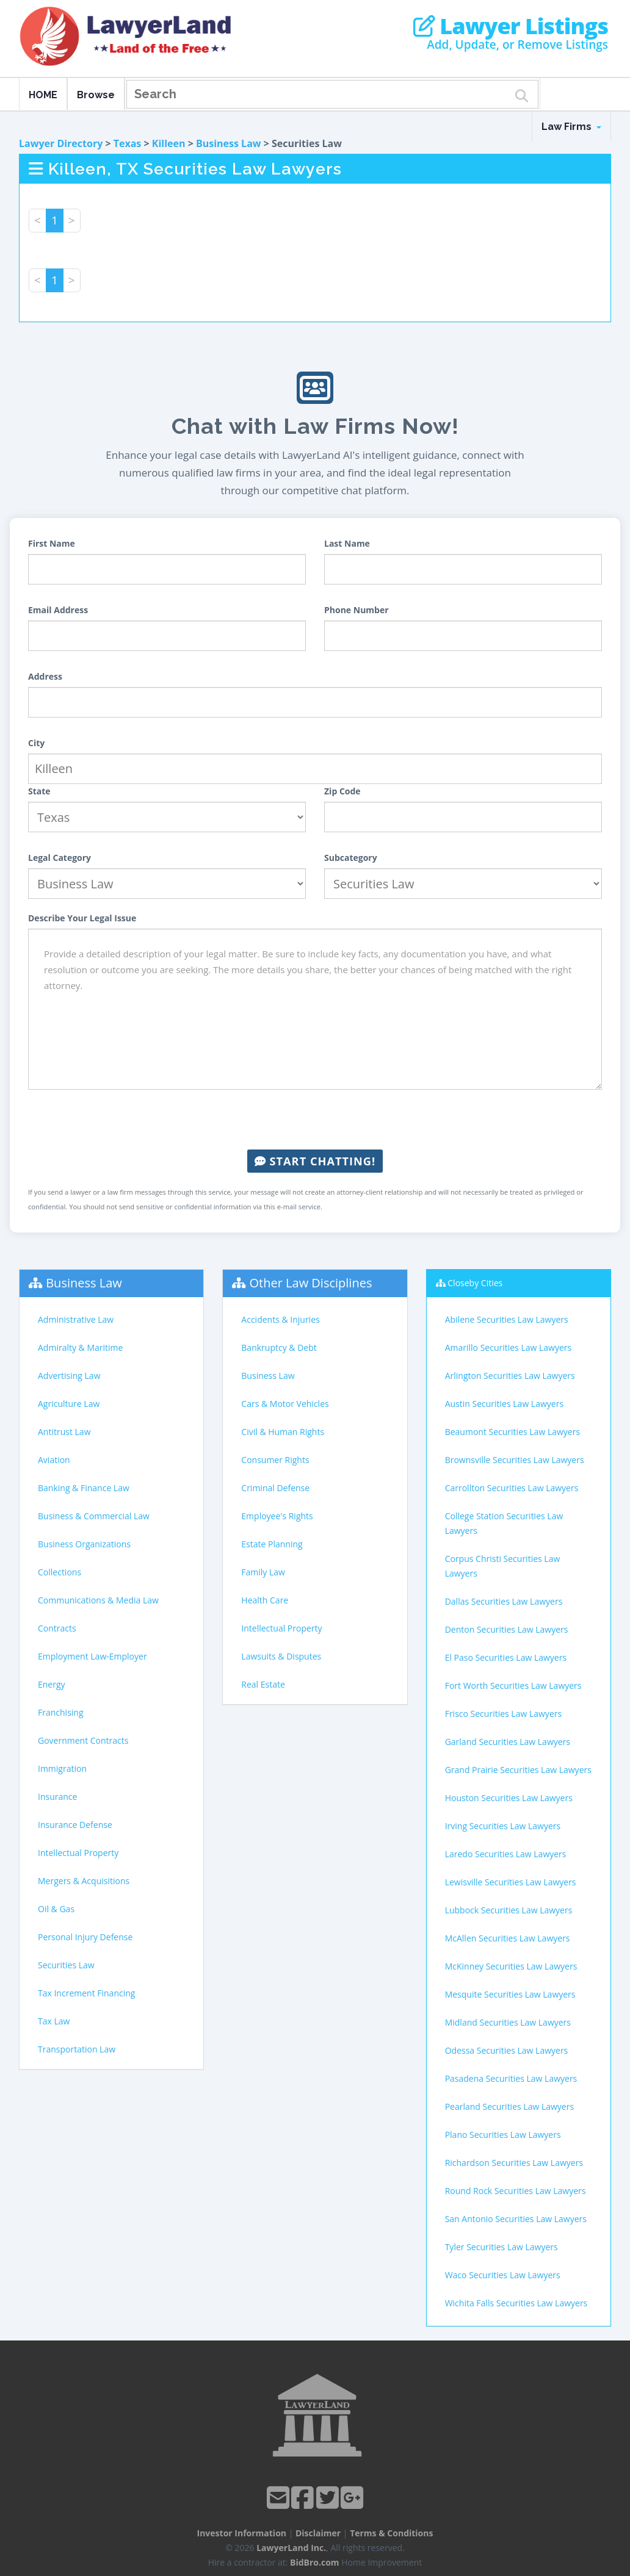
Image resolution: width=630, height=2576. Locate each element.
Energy (51, 1684)
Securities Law (66, 1965)
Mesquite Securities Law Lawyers (510, 1994)
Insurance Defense (75, 1824)
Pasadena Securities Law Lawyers (511, 2078)
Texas (128, 143)
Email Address (58, 610)
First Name (51, 543)
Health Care (264, 1600)
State (39, 791)
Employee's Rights (277, 1516)
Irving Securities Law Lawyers (503, 1826)
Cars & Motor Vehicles (284, 1403)
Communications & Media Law (98, 1600)
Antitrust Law (64, 1431)
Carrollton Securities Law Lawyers (512, 1488)
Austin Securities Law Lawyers (504, 1403)
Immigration (62, 1768)
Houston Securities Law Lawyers (509, 1798)
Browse (96, 95)
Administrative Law (76, 1319)
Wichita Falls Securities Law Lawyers (516, 2303)
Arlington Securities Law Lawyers (510, 1375)
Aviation (54, 1460)
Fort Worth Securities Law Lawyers (513, 1685)
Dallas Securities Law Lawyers (504, 1601)
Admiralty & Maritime (80, 1347)
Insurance (57, 1796)
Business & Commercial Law (94, 1516)
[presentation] (315, 1119)
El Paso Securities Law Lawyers (506, 1657)
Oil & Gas (56, 1909)
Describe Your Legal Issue (82, 918)
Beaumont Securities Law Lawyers (512, 1431)
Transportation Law (76, 2049)
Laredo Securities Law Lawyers (506, 1854)
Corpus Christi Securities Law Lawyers (502, 1566)
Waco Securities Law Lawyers (502, 2275)
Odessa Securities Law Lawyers (506, 2050)
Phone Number (356, 610)
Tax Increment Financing (86, 1993)
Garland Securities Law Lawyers (507, 1741)
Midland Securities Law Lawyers (508, 2022)
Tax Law (54, 2021)
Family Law (263, 1572)
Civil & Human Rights (282, 1431)
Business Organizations (84, 1544)
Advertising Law (69, 1375)
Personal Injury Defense (85, 1937)
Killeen (169, 143)
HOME (43, 95)
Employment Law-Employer (92, 1656)
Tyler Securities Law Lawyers (501, 2247)
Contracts (57, 1628)
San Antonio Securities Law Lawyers (516, 2219)
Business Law (228, 143)
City (36, 743)
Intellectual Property (78, 1852)
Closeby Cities (474, 1283)
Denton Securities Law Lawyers (506, 1629)
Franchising (61, 1712)
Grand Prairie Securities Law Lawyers (518, 1769)
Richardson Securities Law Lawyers (514, 2162)
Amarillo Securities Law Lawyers (508, 1347)
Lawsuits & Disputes (281, 1656)
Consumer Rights (275, 1460)
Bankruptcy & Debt (278, 1347)
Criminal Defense (275, 1488)
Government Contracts (83, 1740)
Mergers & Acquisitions (83, 1881)
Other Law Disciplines (311, 1283)
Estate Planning (271, 1544)
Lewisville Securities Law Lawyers (510, 1882)
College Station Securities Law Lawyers (504, 1523)
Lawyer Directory (61, 143)
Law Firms (571, 126)
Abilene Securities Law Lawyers (506, 1319)
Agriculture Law (69, 1403)
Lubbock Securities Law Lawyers (509, 1910)
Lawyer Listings (510, 26)
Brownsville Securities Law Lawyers (514, 1460)
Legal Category (59, 857)
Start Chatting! (315, 1161)
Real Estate (263, 1684)
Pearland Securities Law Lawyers (509, 2106)
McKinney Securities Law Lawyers (511, 1966)
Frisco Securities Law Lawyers (503, 1713)
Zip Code (342, 791)
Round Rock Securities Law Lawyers (515, 2190)
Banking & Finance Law (83, 1488)
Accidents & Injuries (280, 1319)
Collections (59, 1572)
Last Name (347, 543)
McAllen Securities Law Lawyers (507, 1938)
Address (45, 676)
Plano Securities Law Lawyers (503, 2134)
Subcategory (350, 857)
